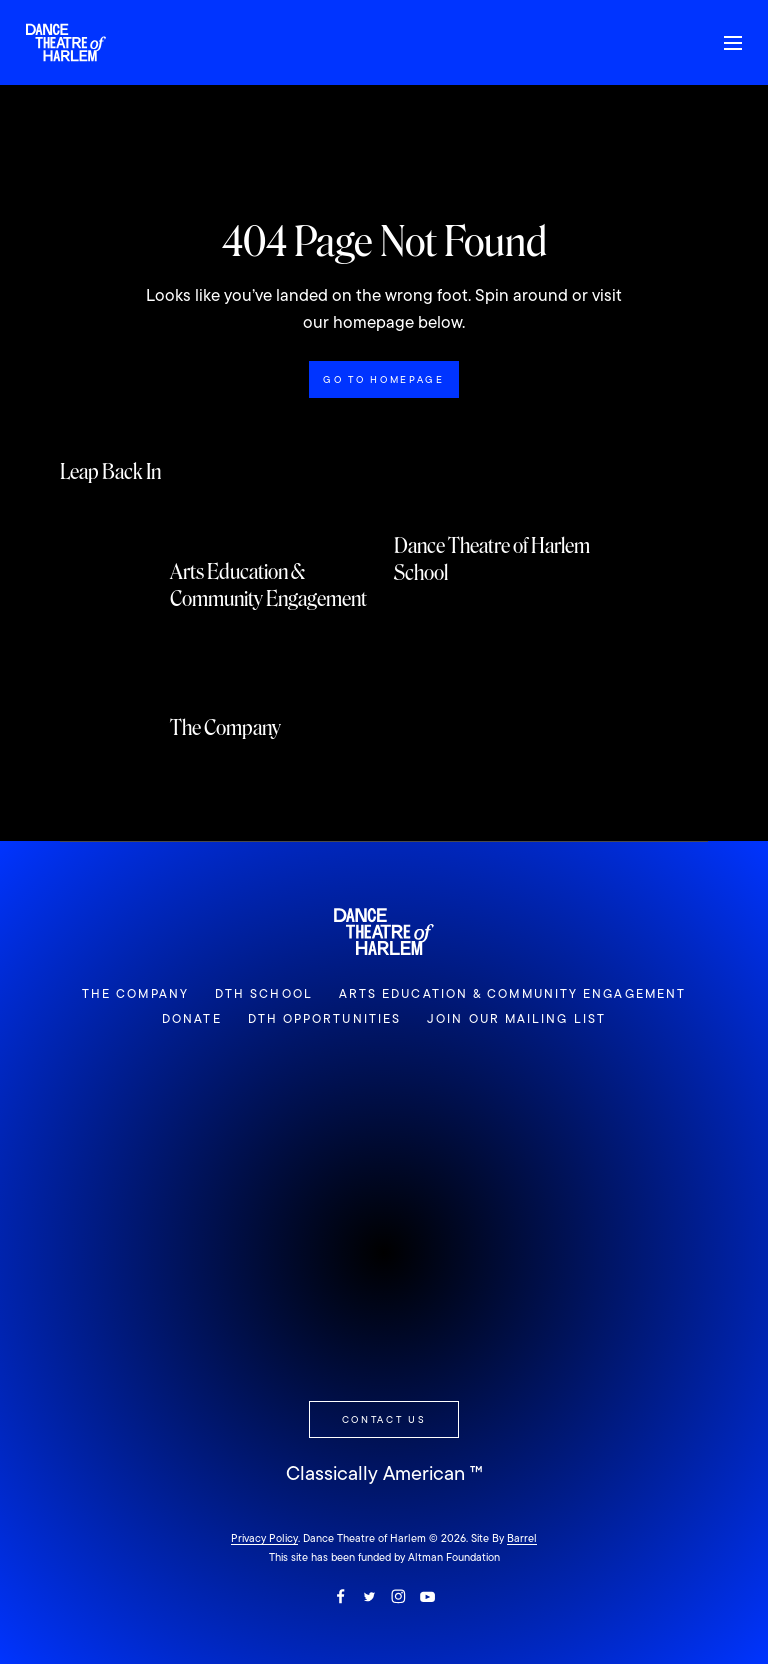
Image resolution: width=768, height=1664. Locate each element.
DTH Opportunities (325, 1019)
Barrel (522, 1538)
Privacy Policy (264, 1538)
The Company (135, 994)
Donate (192, 1019)
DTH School (264, 994)
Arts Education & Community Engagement (512, 994)
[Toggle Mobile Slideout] (733, 43)
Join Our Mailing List (516, 1019)
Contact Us (384, 1419)
